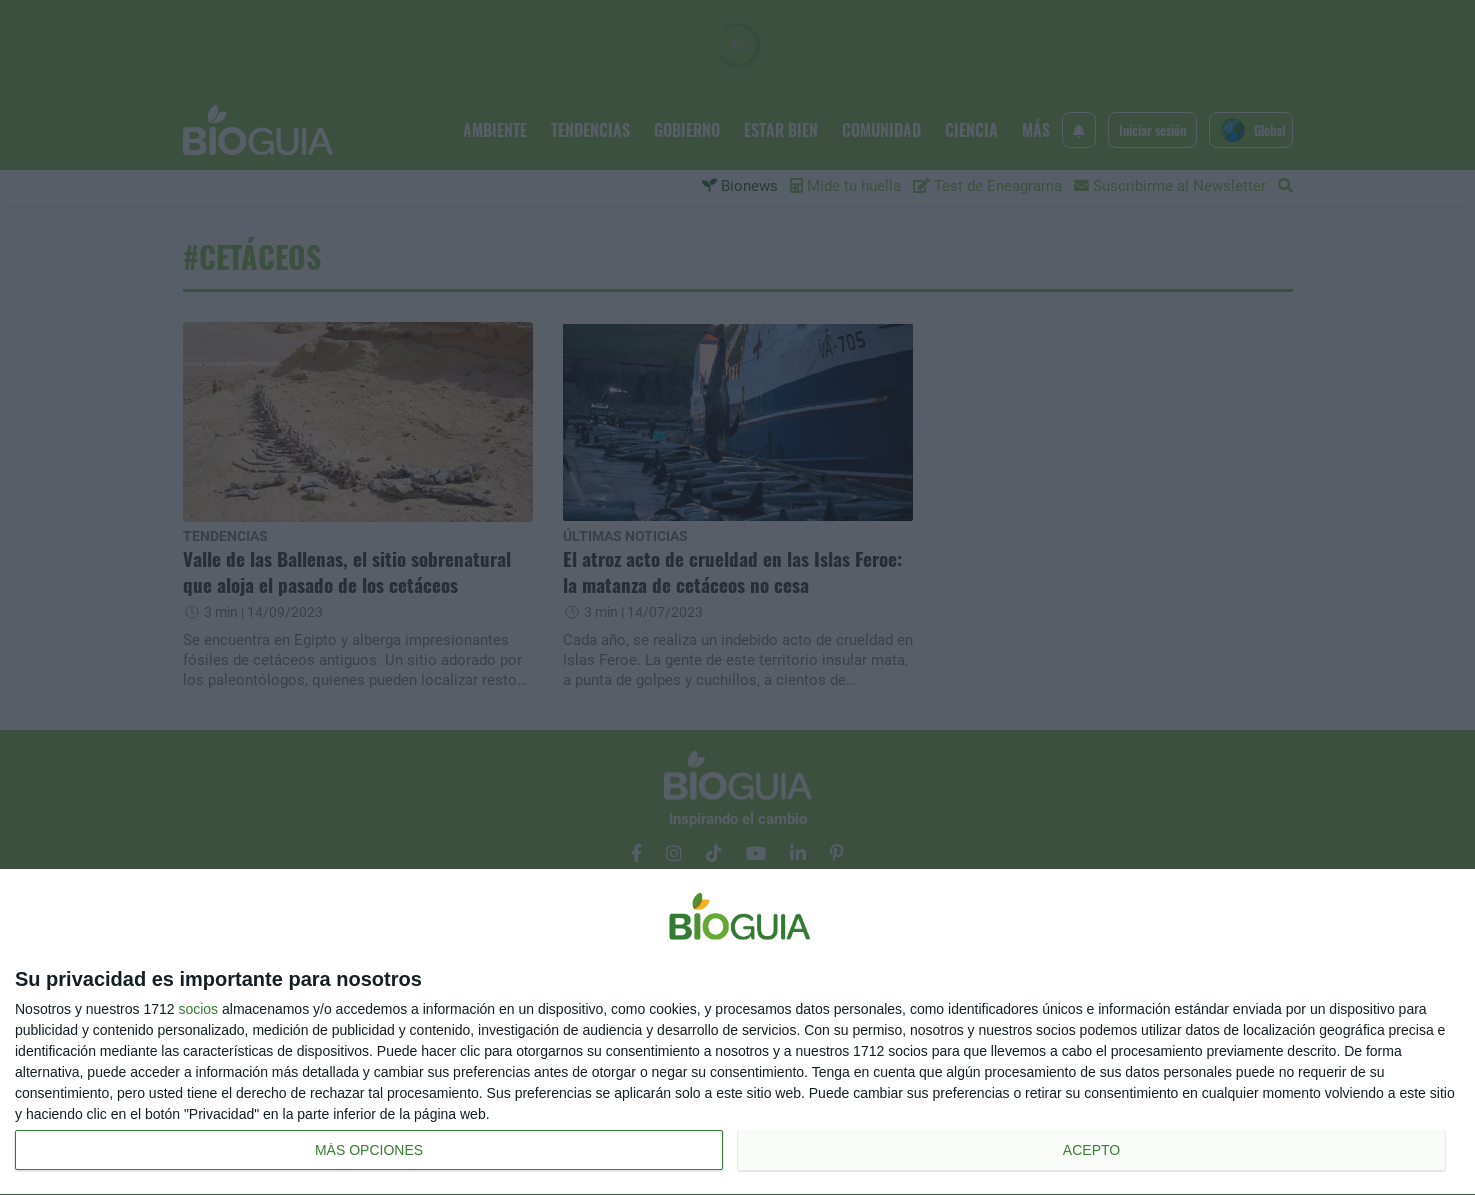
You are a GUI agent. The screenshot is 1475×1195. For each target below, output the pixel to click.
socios (198, 1009)
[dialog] (737, 1032)
